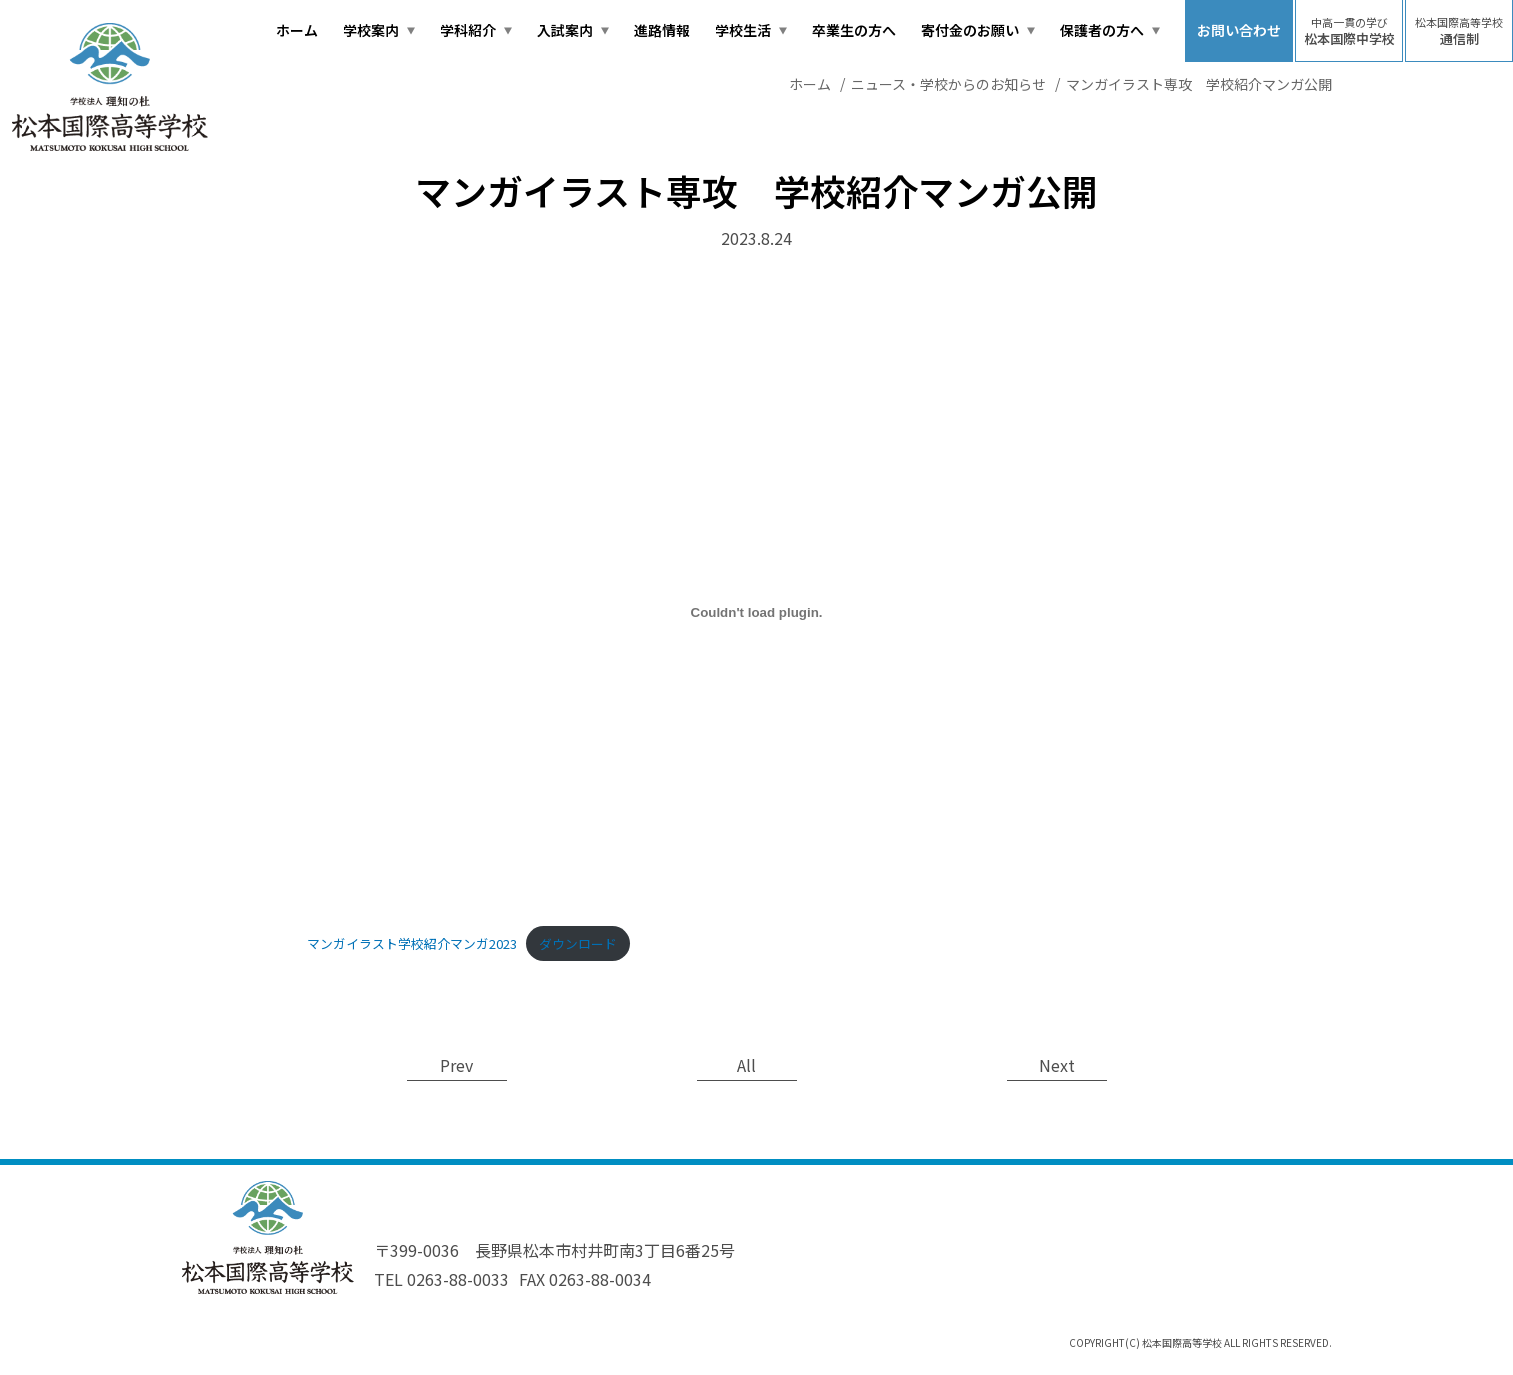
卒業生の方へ (854, 30)
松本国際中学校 (1349, 31)
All (746, 1065)
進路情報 (662, 30)
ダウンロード (578, 943)
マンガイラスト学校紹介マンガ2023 (412, 943)
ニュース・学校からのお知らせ (948, 84)
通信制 (1459, 31)
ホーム (297, 30)
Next (1057, 1065)
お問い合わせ (1239, 30)
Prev (456, 1065)
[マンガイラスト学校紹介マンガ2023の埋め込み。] (757, 613)
